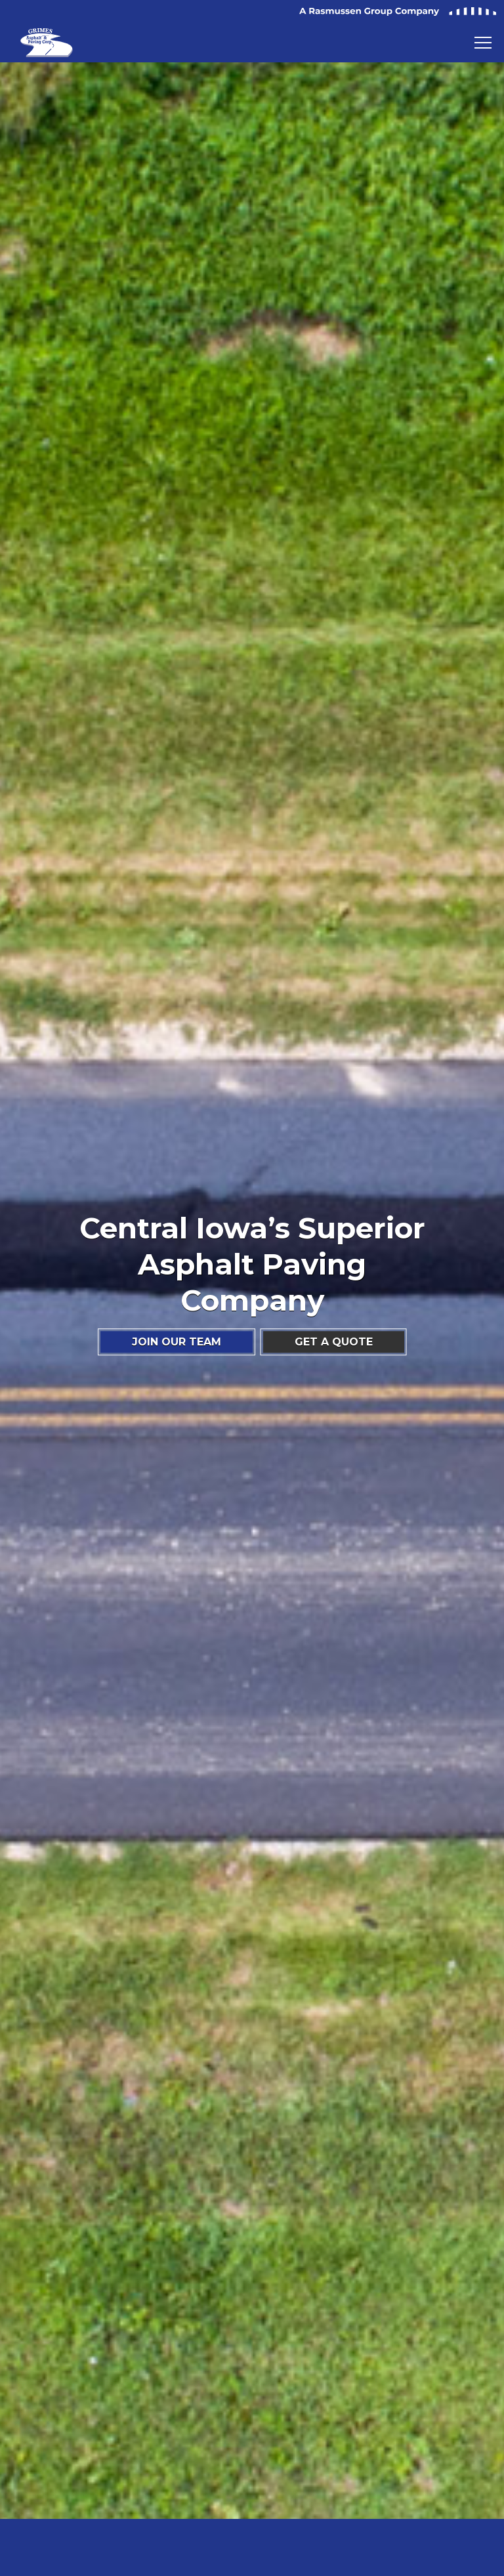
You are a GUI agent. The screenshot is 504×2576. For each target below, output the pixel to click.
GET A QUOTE (334, 1342)
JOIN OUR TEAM (176, 1342)
